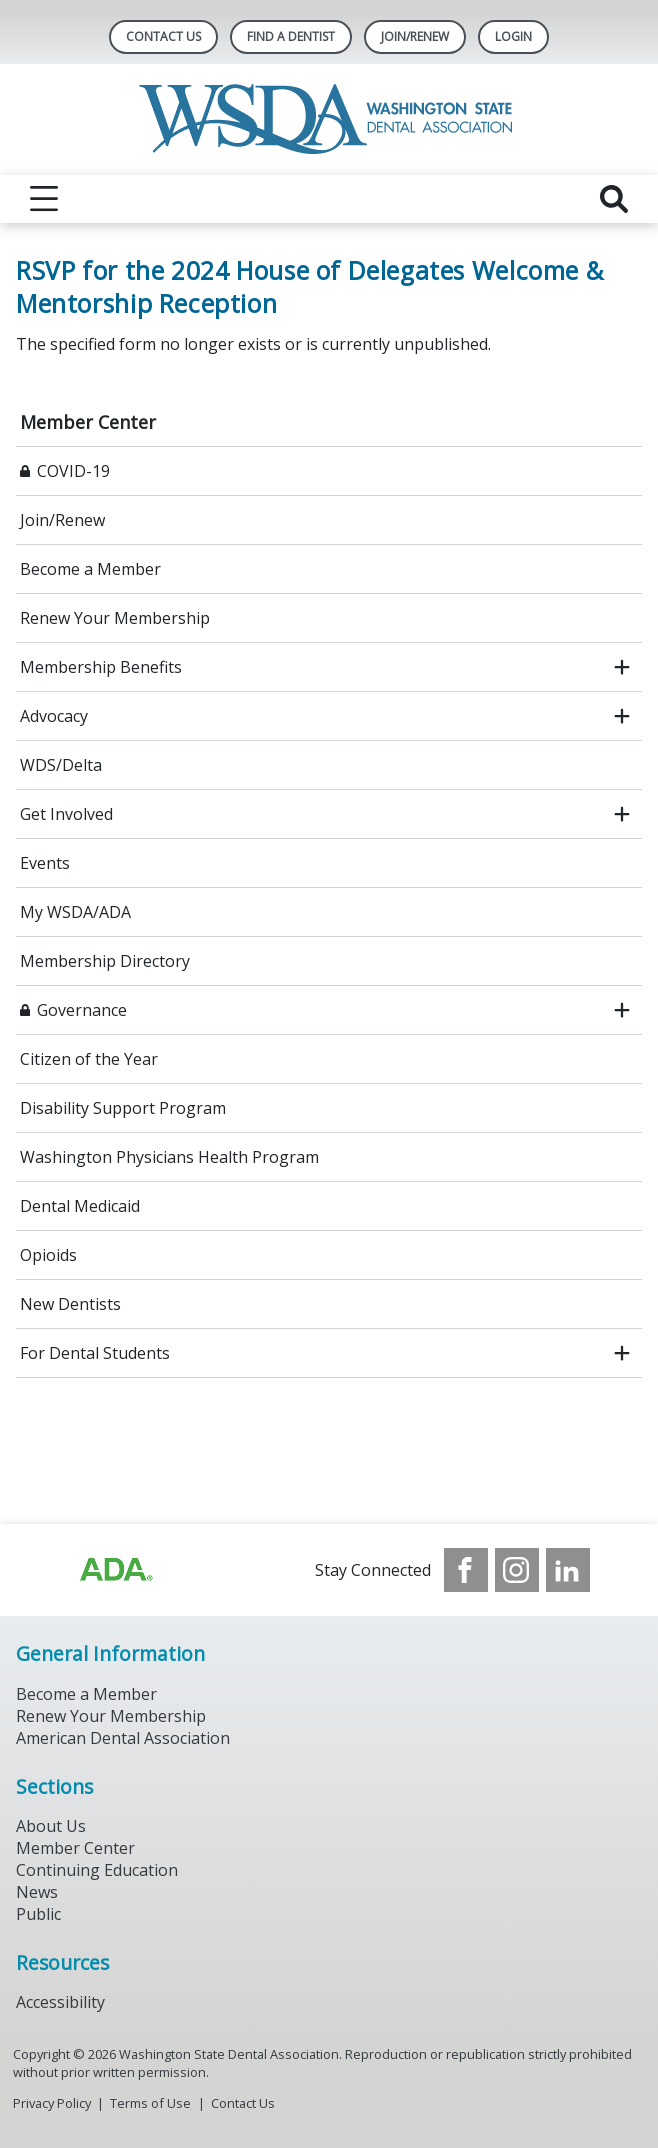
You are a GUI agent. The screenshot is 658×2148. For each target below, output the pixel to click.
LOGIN (513, 36)
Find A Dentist (291, 36)
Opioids (48, 1255)
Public (38, 1914)
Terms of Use (150, 2103)
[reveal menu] (44, 199)
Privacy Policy (52, 2103)
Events (45, 863)
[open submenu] (622, 667)
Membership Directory (105, 961)
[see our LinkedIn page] (568, 1570)
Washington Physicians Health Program (169, 1157)
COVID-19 (73, 471)
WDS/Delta (61, 765)
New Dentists (70, 1304)
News (37, 1892)
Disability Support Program (123, 1108)
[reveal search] (614, 199)
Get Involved (66, 814)
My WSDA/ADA (75, 912)
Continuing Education (97, 1870)
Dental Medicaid (80, 1206)
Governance (82, 1010)
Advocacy (54, 716)
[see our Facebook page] (466, 1570)
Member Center (88, 422)
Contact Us (163, 36)
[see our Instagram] (517, 1570)
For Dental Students (95, 1353)
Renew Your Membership (115, 618)
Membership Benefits (101, 667)
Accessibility (60, 2002)
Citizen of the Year (89, 1059)
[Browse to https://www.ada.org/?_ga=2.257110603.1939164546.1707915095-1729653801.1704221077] (115, 1570)
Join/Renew (415, 36)
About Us (51, 1826)
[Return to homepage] (329, 119)
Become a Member (90, 569)
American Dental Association (123, 1738)
